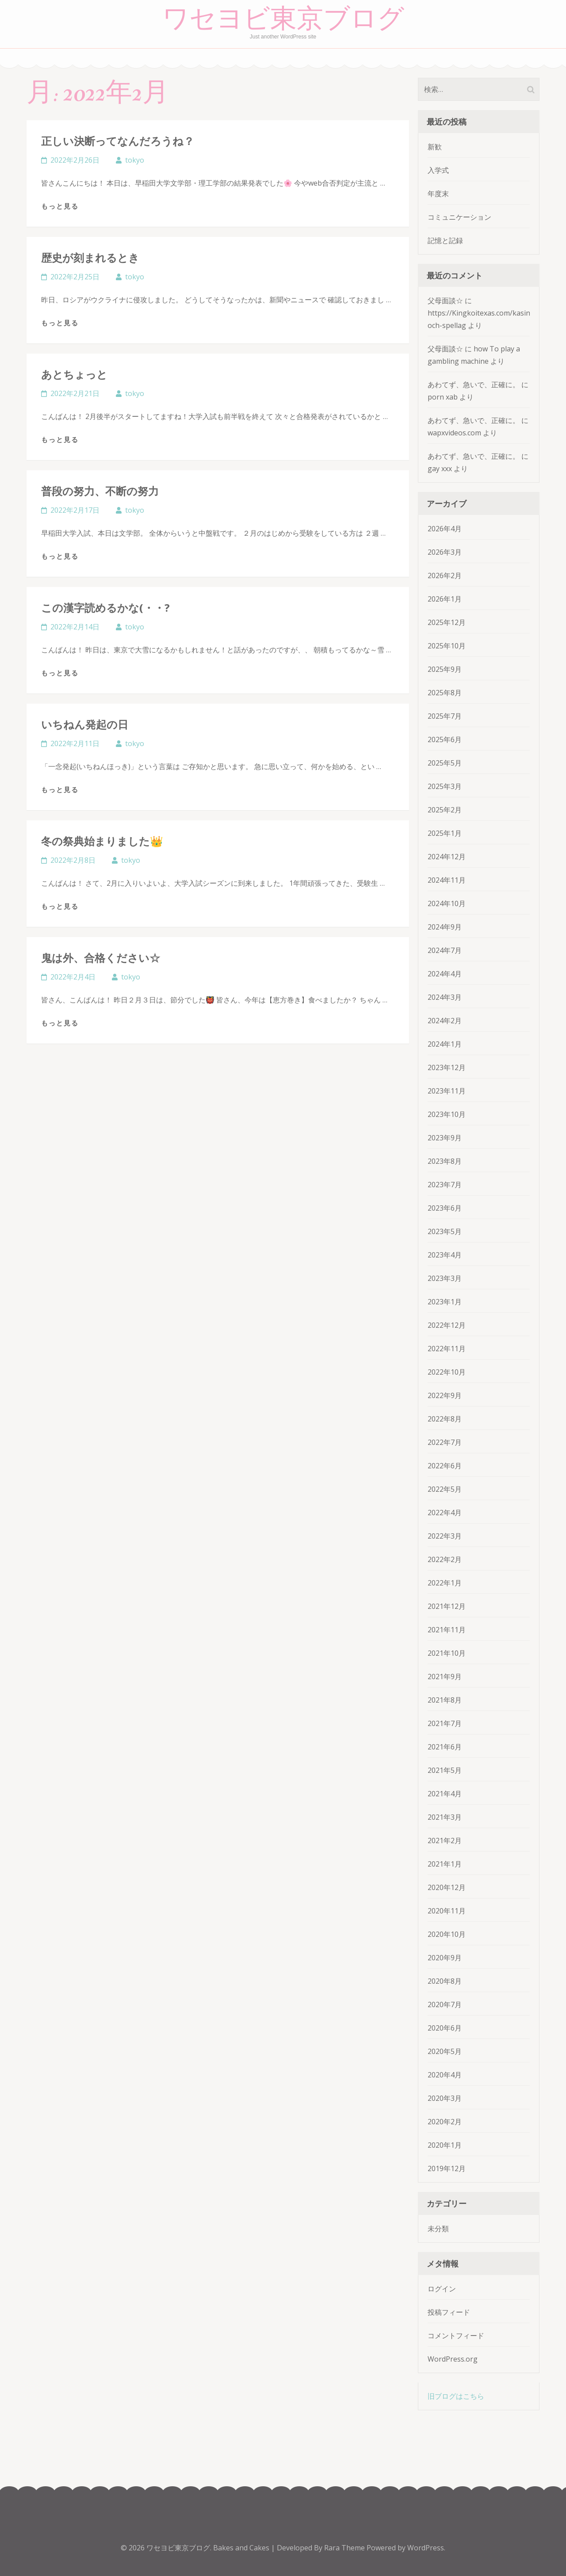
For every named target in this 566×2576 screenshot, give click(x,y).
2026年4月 (445, 528)
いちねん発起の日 (84, 724)
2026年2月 (445, 575)
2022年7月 (445, 1442)
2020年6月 (445, 2028)
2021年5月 (445, 1770)
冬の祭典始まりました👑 (102, 841)
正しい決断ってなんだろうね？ (117, 140)
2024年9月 (445, 927)
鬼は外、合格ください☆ (100, 957)
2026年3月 (445, 552)
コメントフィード (456, 2335)
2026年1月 (445, 599)
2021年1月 (445, 1864)
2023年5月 (445, 1231)
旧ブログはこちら (456, 2396)
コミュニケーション (459, 217)
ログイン (442, 2289)
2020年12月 (447, 1887)
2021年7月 (445, 1723)
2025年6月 (445, 739)
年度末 (438, 193)
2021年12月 (447, 1606)
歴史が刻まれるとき (90, 257)
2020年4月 (445, 2075)
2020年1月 (445, 2145)
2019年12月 (447, 2168)
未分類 (438, 2228)
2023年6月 (445, 1208)
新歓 (435, 147)
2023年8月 (445, 1161)
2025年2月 (445, 810)
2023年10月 (447, 1114)
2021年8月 (445, 1700)
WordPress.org (453, 2359)
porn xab (443, 397)
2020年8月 (445, 1981)
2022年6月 (445, 1466)
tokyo (134, 160)
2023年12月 (447, 1067)
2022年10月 (447, 1372)
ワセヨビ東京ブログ (283, 19)
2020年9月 (445, 1957)
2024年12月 (447, 856)
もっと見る (60, 206)
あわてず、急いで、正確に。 (474, 384)
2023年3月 (445, 1278)
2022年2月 (445, 1559)
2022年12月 (447, 1325)
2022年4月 (445, 1512)
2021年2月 (445, 1840)
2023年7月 (445, 1184)
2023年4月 (445, 1255)
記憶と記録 (445, 240)
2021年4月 (445, 1794)
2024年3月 (445, 997)
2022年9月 (445, 1395)
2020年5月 (445, 2051)
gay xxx (440, 468)
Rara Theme (345, 2548)
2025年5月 (445, 763)
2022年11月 (447, 1348)
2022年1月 (445, 1583)
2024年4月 (445, 974)
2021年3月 (445, 1817)
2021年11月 (447, 1630)
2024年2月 (445, 1020)
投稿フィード (449, 2312)
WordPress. (426, 2548)
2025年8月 (445, 692)
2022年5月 (445, 1489)
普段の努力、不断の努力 (100, 491)
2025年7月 (445, 716)
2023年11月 (447, 1091)
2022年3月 (445, 1536)
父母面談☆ (445, 300)
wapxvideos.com (454, 433)
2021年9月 (445, 1676)
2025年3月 (445, 786)
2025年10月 (447, 646)
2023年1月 (445, 1302)
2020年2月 (445, 2121)
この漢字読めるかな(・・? (105, 607)
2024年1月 (445, 1044)
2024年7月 (445, 950)
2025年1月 (445, 833)
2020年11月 (447, 1911)
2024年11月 (447, 880)
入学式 (438, 170)
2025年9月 (445, 669)
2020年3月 (445, 2098)
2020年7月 (445, 2004)
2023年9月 (445, 1138)
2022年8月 (445, 1419)
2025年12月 (447, 622)
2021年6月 (445, 1747)
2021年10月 (447, 1653)
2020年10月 (447, 1934)
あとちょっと (74, 374)
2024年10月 (447, 903)
